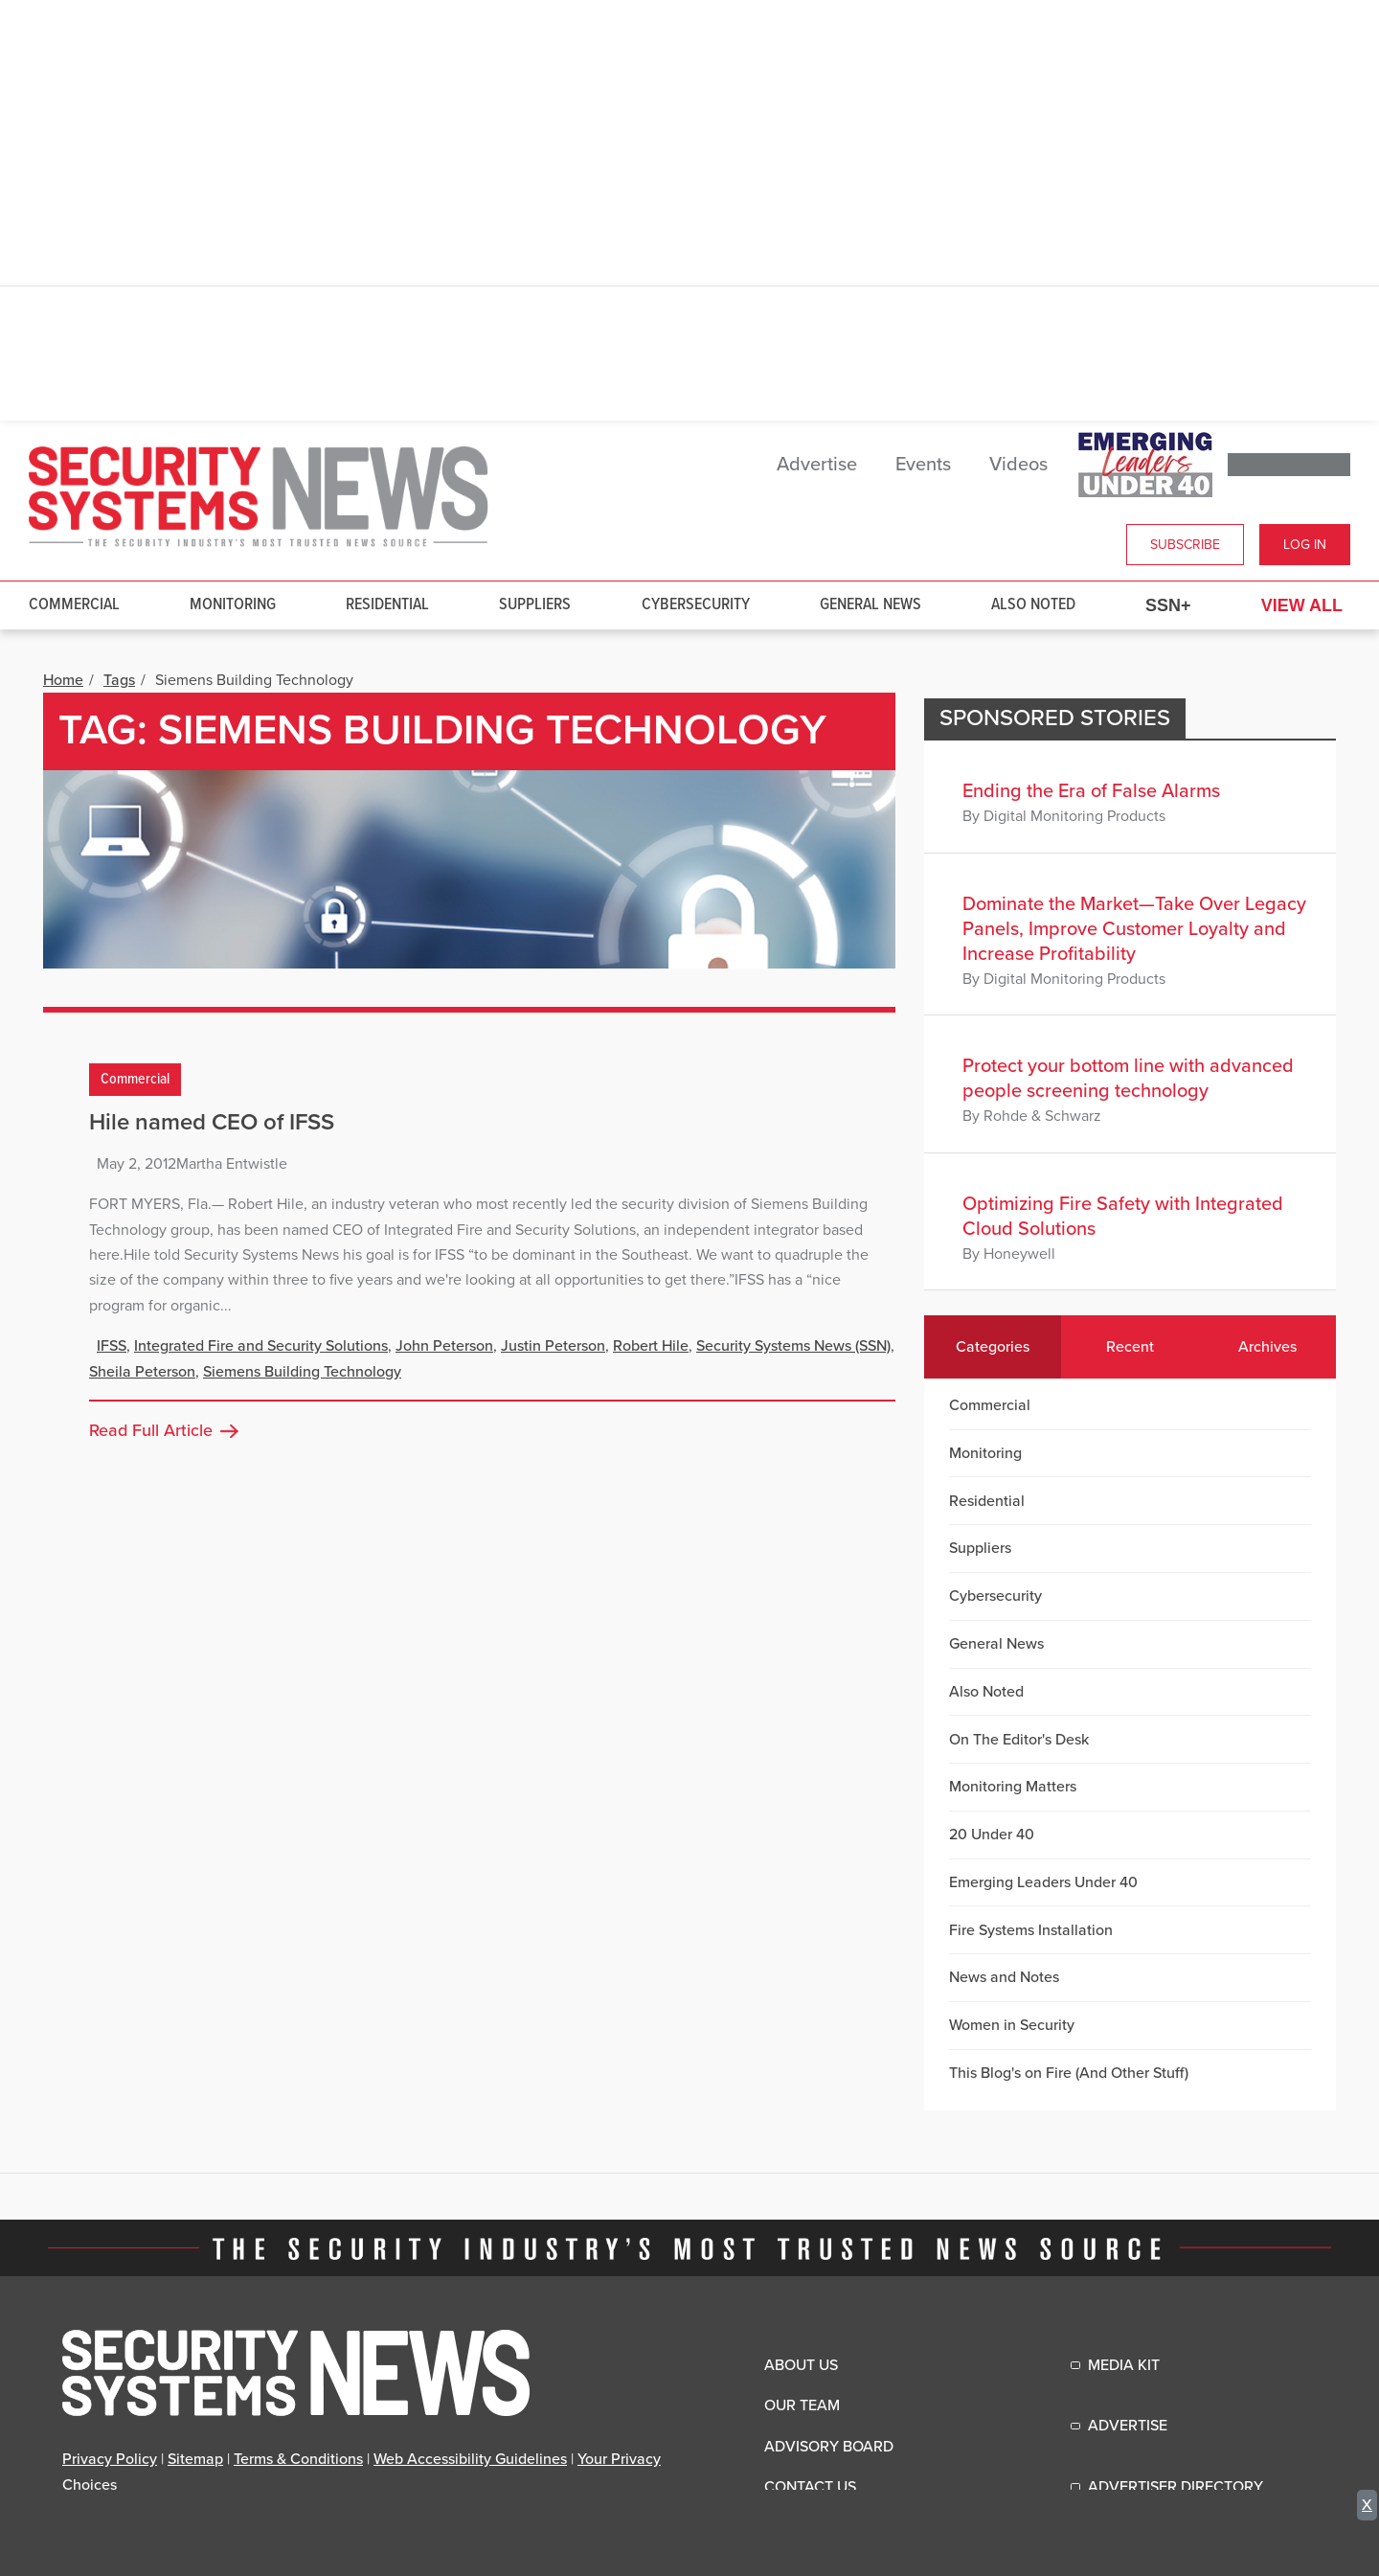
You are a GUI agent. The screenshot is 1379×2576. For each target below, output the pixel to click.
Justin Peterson (553, 1346)
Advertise (817, 464)
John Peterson (444, 1346)
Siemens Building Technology (302, 1371)
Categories (992, 1346)
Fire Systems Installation (1031, 1930)
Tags (119, 680)
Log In (1304, 544)
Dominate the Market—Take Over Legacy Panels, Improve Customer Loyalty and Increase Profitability (1134, 929)
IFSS (111, 1346)
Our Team (802, 2405)
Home (63, 680)
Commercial (74, 605)
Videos (1018, 464)
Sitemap (195, 2459)
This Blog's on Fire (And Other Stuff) (1068, 2073)
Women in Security (1011, 2025)
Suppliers (535, 605)
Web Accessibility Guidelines (470, 2459)
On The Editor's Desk (1019, 1739)
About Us (801, 2365)
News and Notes (1004, 1977)
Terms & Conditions (298, 2459)
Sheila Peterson (142, 1371)
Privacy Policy (109, 2459)
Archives (1267, 1346)
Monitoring (233, 605)
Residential (387, 605)
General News (870, 605)
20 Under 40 (991, 1834)
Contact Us (810, 2486)
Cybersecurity (696, 605)
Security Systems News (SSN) (793, 1346)
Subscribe (1185, 544)
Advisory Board (828, 2446)
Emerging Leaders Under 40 (1043, 1882)
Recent (1130, 1346)
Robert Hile (651, 1346)
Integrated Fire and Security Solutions (261, 1346)
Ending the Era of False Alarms (1091, 791)
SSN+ (1168, 605)
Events (923, 464)
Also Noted (1033, 605)
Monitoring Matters (1012, 1786)
